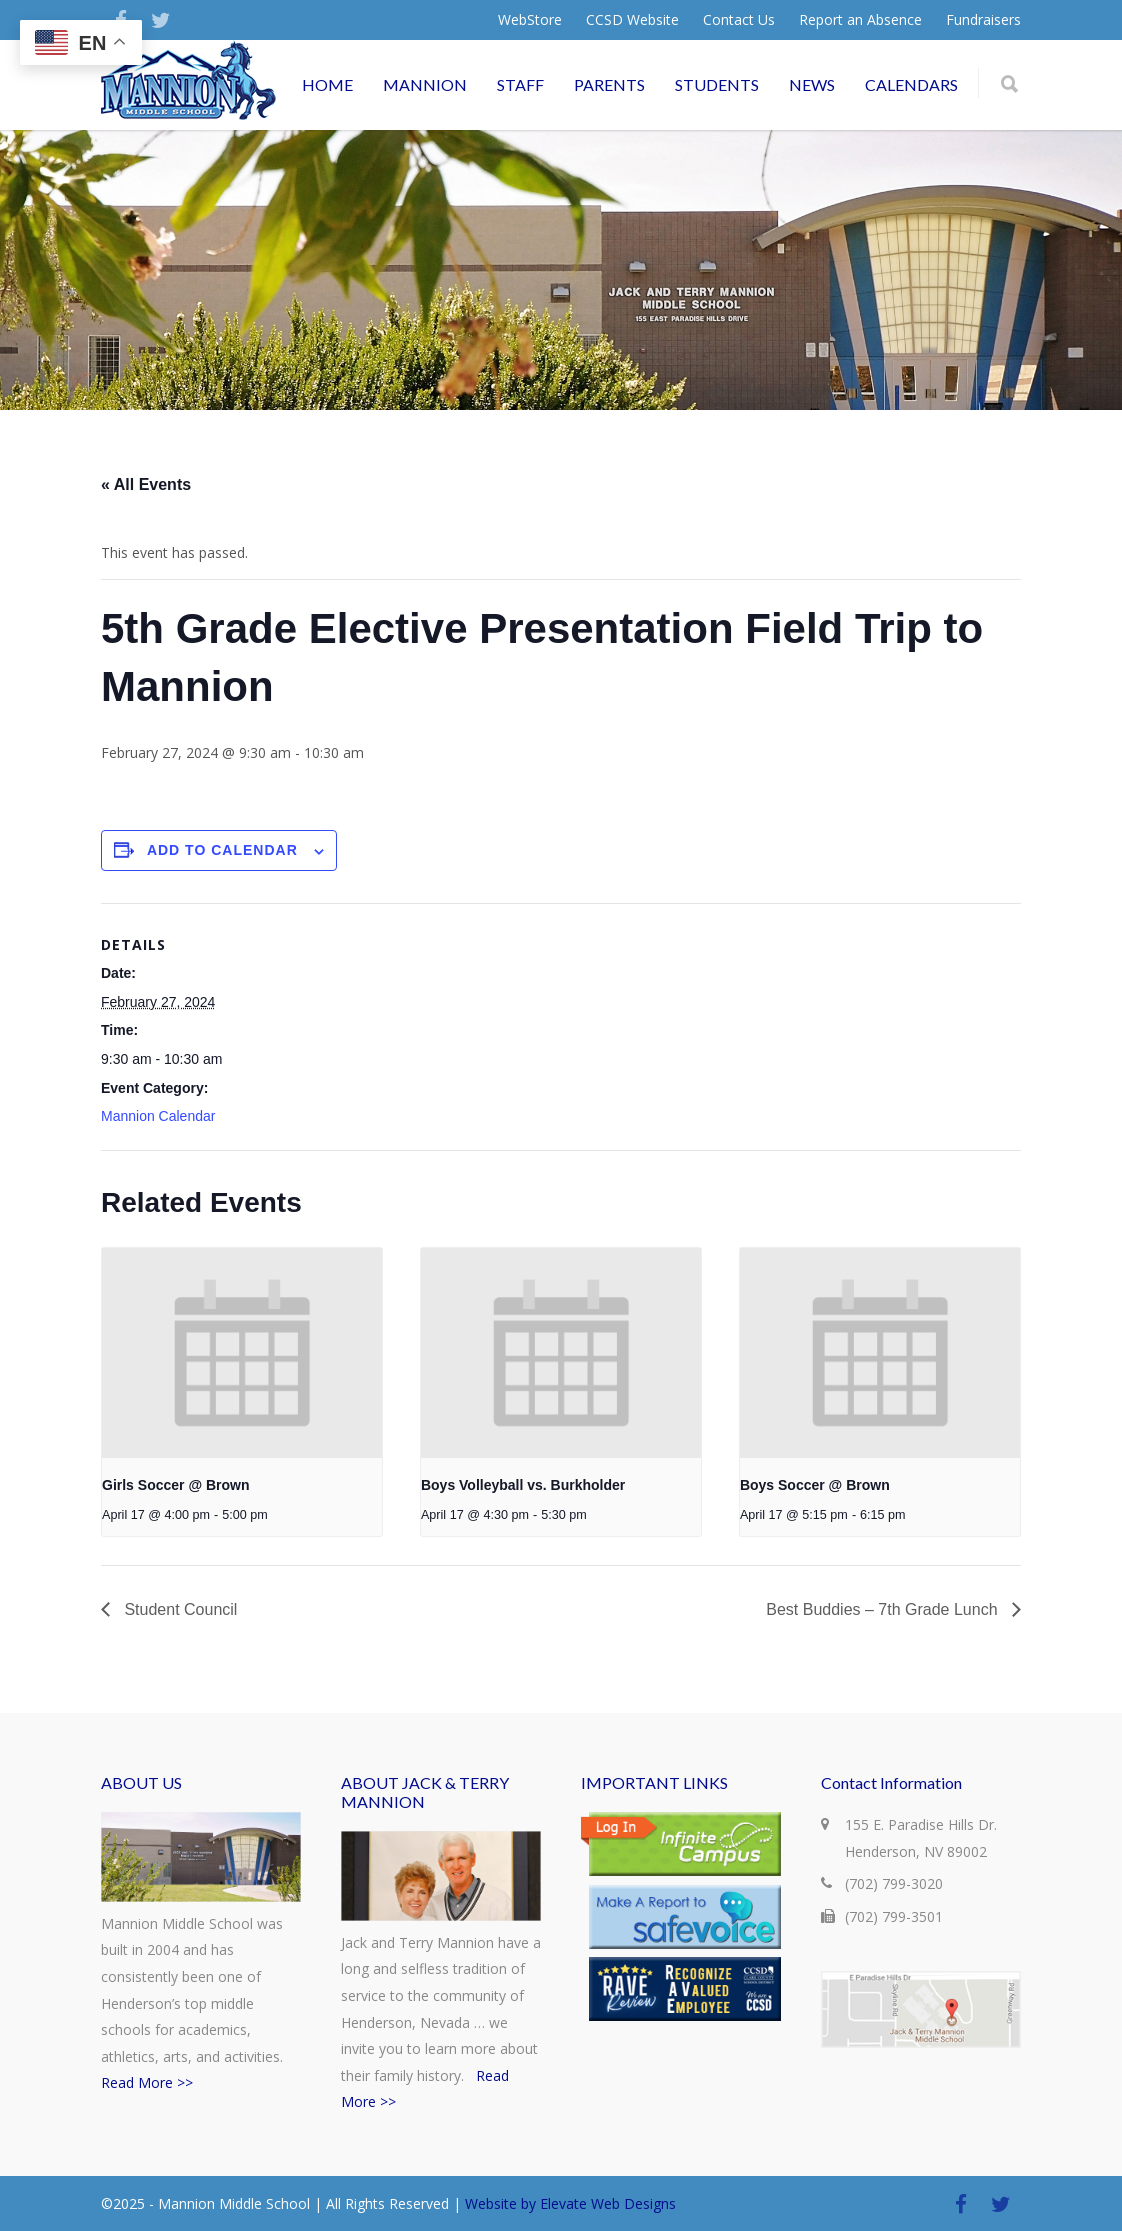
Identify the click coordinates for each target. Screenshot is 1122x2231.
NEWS (812, 84)
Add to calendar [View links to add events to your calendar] (222, 850)
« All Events (146, 484)
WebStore (530, 20)
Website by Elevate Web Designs (570, 2203)
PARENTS (609, 84)
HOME (327, 84)
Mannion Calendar (158, 1116)
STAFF (520, 84)
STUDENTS (717, 84)
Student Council (178, 1609)
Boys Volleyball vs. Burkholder (523, 1485)
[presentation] (242, 1353)
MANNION (425, 84)
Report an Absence (860, 20)
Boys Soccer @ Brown (815, 1485)
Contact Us (739, 20)
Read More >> (147, 2082)
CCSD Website (632, 20)
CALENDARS (911, 84)
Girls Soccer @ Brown (175, 1485)
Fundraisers (983, 20)
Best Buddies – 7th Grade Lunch (884, 1609)
